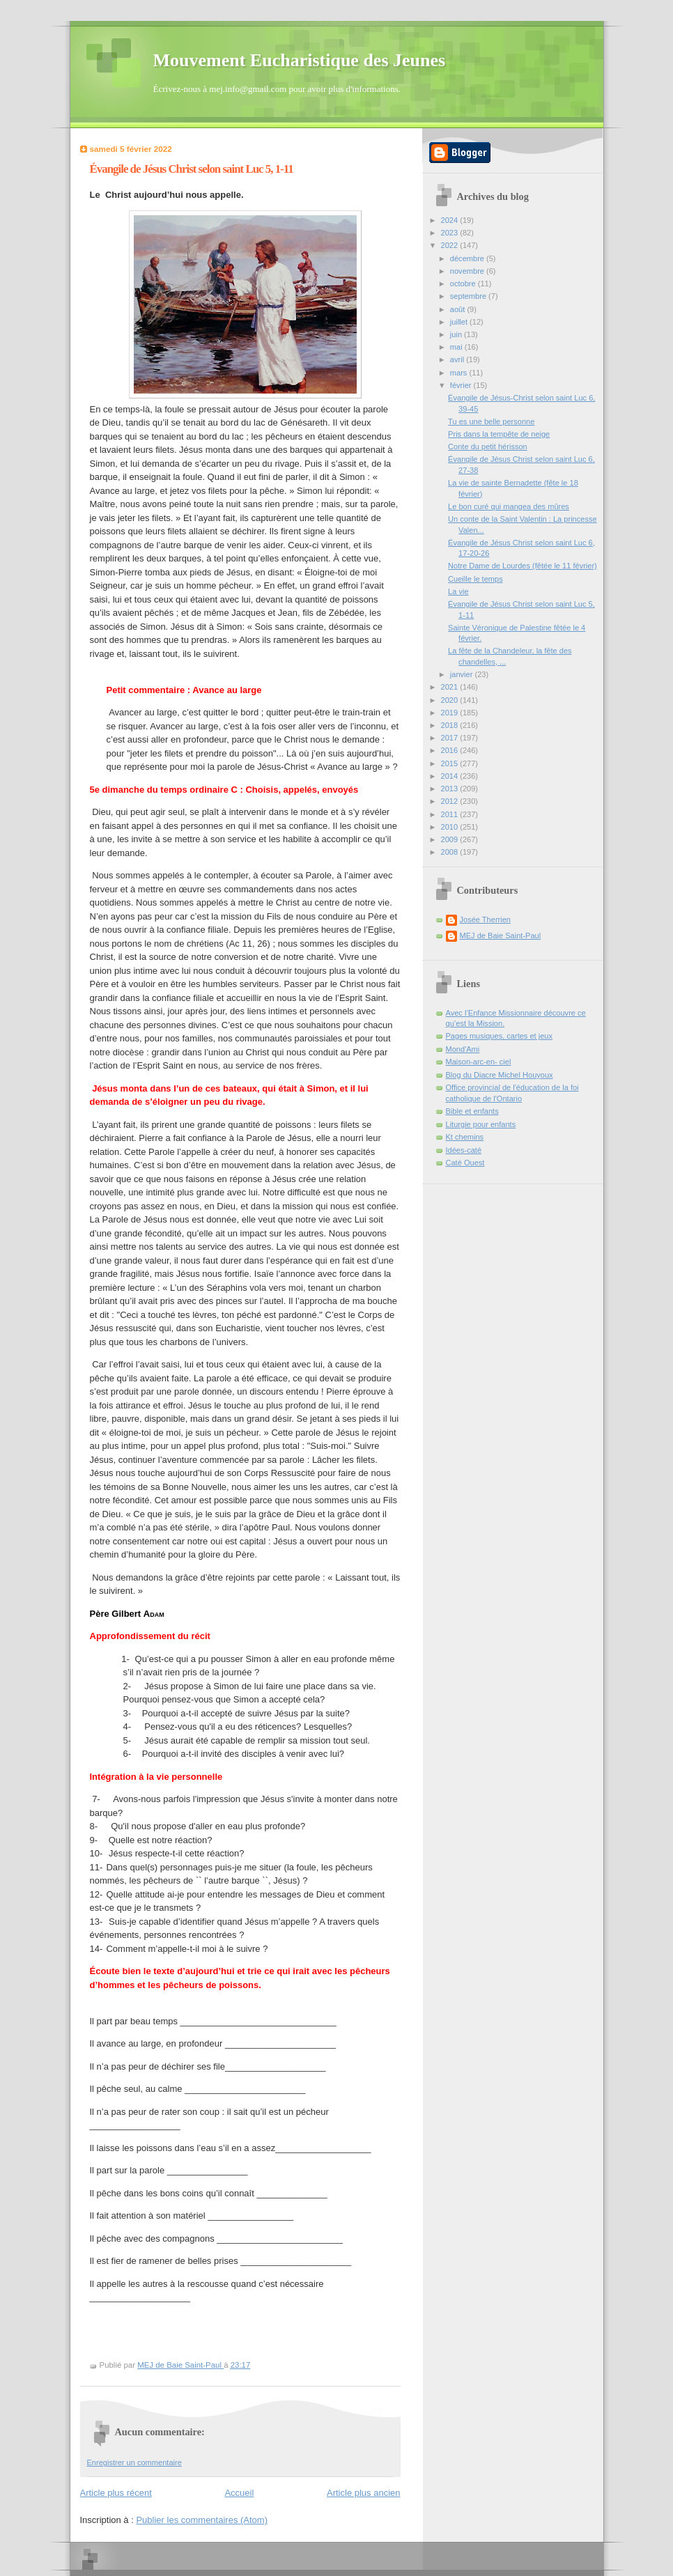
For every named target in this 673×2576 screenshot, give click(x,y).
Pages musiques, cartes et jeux (499, 1036)
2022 (451, 245)
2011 (451, 814)
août (458, 309)
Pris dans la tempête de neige (499, 434)
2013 (451, 788)
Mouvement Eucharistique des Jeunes (299, 60)
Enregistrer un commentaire (134, 2462)
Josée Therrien (485, 919)
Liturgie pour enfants (481, 1124)
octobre (464, 283)
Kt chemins (465, 1137)
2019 (451, 712)
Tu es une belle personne (491, 421)
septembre (469, 296)
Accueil (239, 2493)
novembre (468, 271)
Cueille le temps (475, 579)
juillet (460, 322)
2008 (451, 852)
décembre (468, 258)
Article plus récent (116, 2493)
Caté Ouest (465, 1162)
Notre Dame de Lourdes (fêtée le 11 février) (522, 565)
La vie (458, 591)
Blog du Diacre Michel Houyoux (499, 1075)
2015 (451, 763)
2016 (451, 750)
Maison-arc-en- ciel (478, 1061)
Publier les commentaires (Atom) (202, 2520)
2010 (451, 827)
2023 (451, 232)
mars (460, 372)
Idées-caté (464, 1150)
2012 (451, 801)
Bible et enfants (472, 1111)
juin (457, 334)
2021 (451, 687)
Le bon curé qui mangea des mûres (508, 506)
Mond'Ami (463, 1049)
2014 (451, 776)
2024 (451, 220)
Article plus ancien (364, 2493)
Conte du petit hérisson (487, 446)
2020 (451, 700)
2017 (451, 738)
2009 (451, 839)
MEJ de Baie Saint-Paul (500, 935)
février (462, 385)
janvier (462, 674)
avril (458, 359)
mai (457, 347)
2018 (451, 725)
